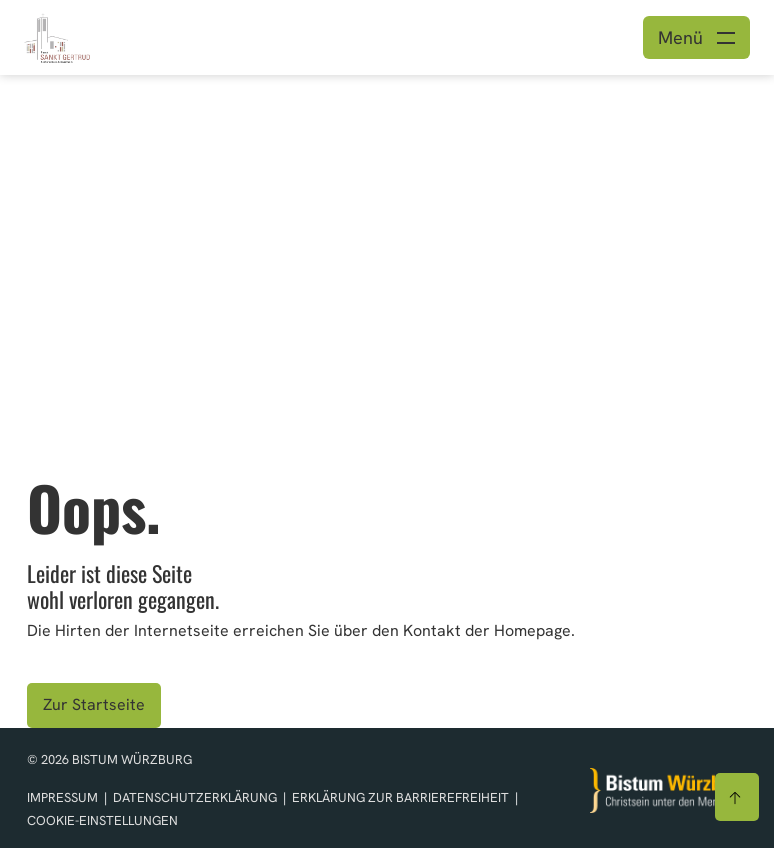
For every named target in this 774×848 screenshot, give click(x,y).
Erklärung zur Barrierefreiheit (400, 797)
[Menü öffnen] (696, 37)
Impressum (64, 797)
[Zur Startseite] (669, 790)
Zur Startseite (94, 704)
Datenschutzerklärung (196, 797)
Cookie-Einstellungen (102, 820)
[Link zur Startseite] (57, 35)
